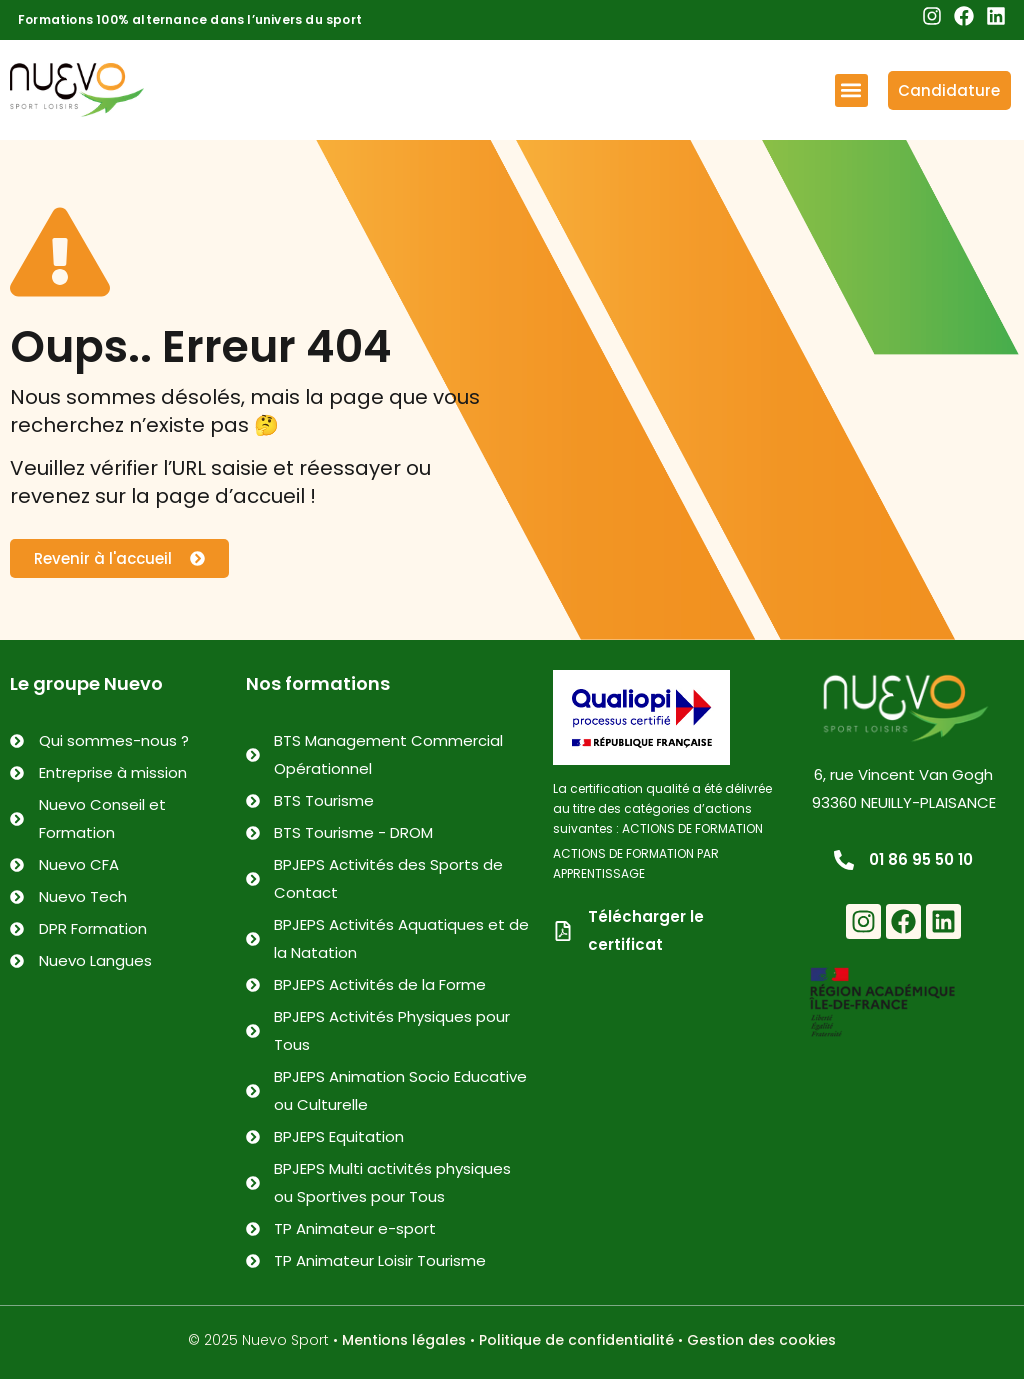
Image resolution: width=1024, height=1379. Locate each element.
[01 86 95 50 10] (844, 860)
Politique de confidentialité (576, 1340)
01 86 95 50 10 (921, 859)
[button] (851, 90)
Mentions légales (404, 1340)
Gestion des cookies (761, 1340)
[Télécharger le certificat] (563, 931)
